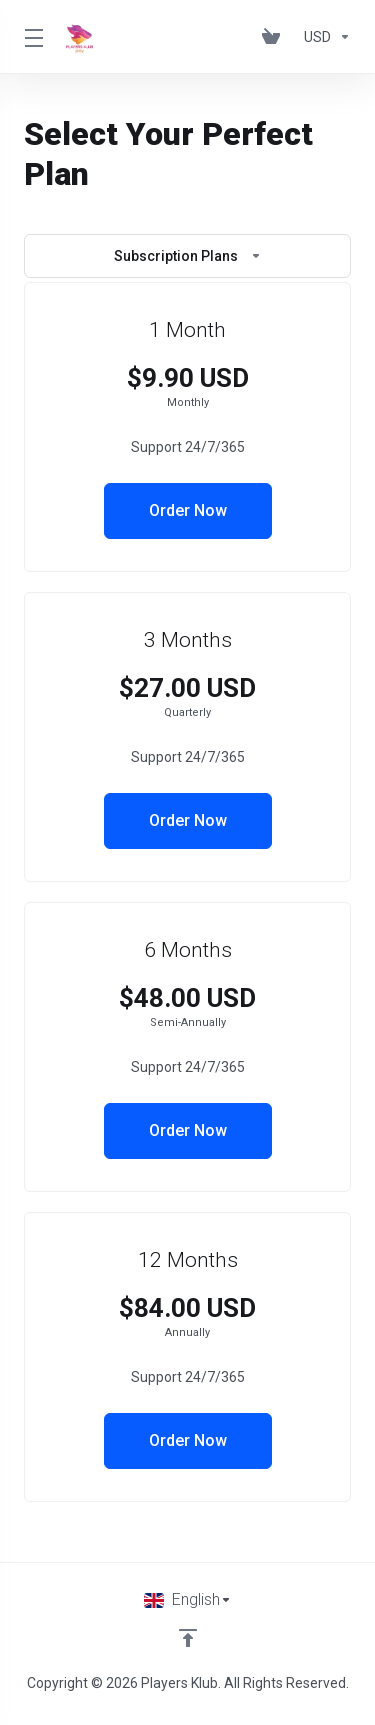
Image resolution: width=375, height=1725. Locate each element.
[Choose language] (188, 1600)
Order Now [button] (188, 510)
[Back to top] (188, 1638)
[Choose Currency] (323, 37)
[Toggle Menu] (33, 37)
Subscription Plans (188, 256)
